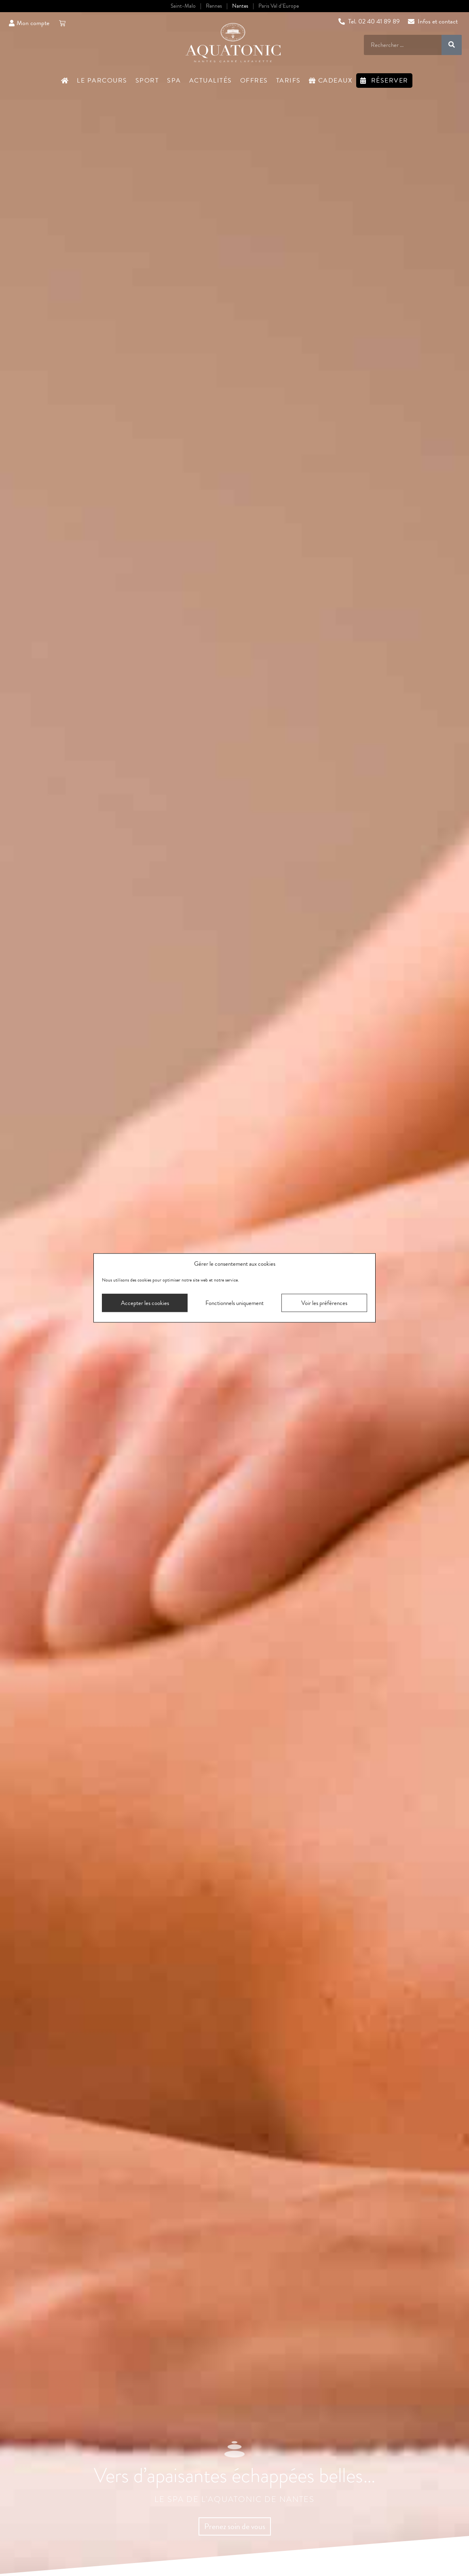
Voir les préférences (324, 1303)
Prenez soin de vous (234, 2526)
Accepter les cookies (145, 1303)
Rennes (214, 6)
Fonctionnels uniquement (234, 1303)
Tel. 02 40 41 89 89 (369, 21)
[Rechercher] (452, 45)
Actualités (210, 80)
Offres (254, 80)
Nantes (240, 6)
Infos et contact (433, 21)
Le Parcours (102, 80)
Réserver (384, 80)
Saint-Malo (183, 6)
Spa (174, 80)
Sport (147, 80)
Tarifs (288, 80)
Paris (278, 6)
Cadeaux (331, 80)
